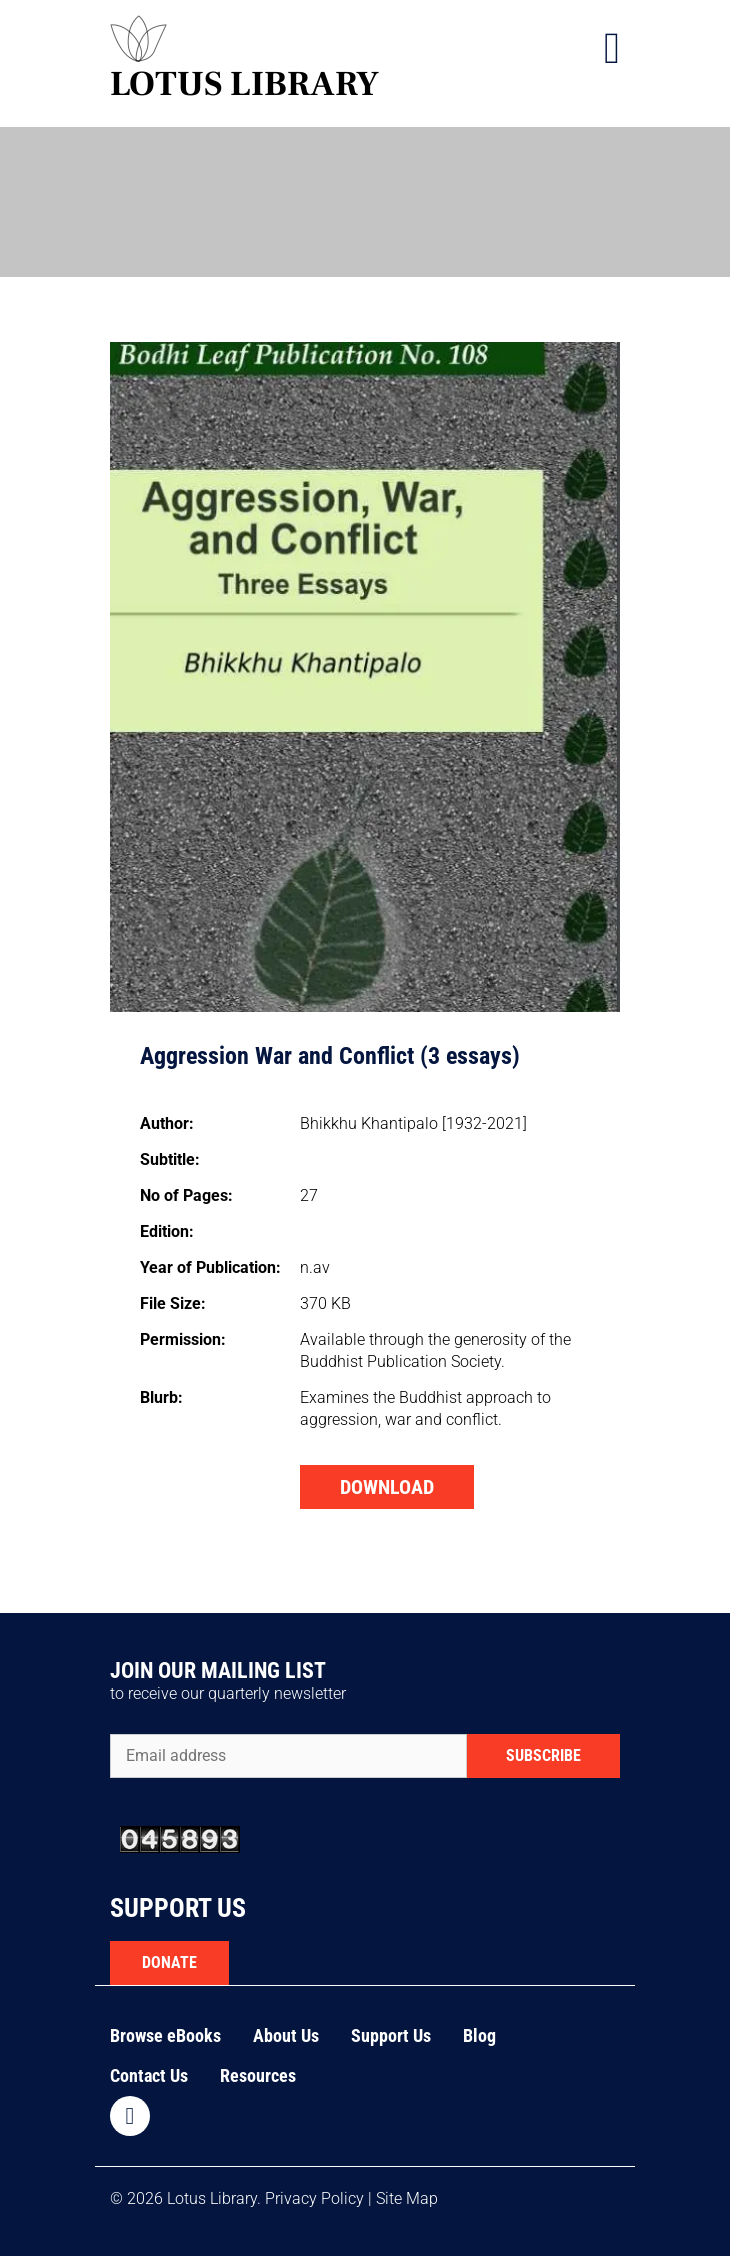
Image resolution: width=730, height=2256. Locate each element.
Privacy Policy (314, 2198)
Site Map (407, 2198)
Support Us (391, 2035)
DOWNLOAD (387, 1487)
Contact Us (149, 2075)
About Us (286, 2035)
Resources (258, 2075)
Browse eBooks (165, 2035)
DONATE (169, 1962)
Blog (479, 2035)
